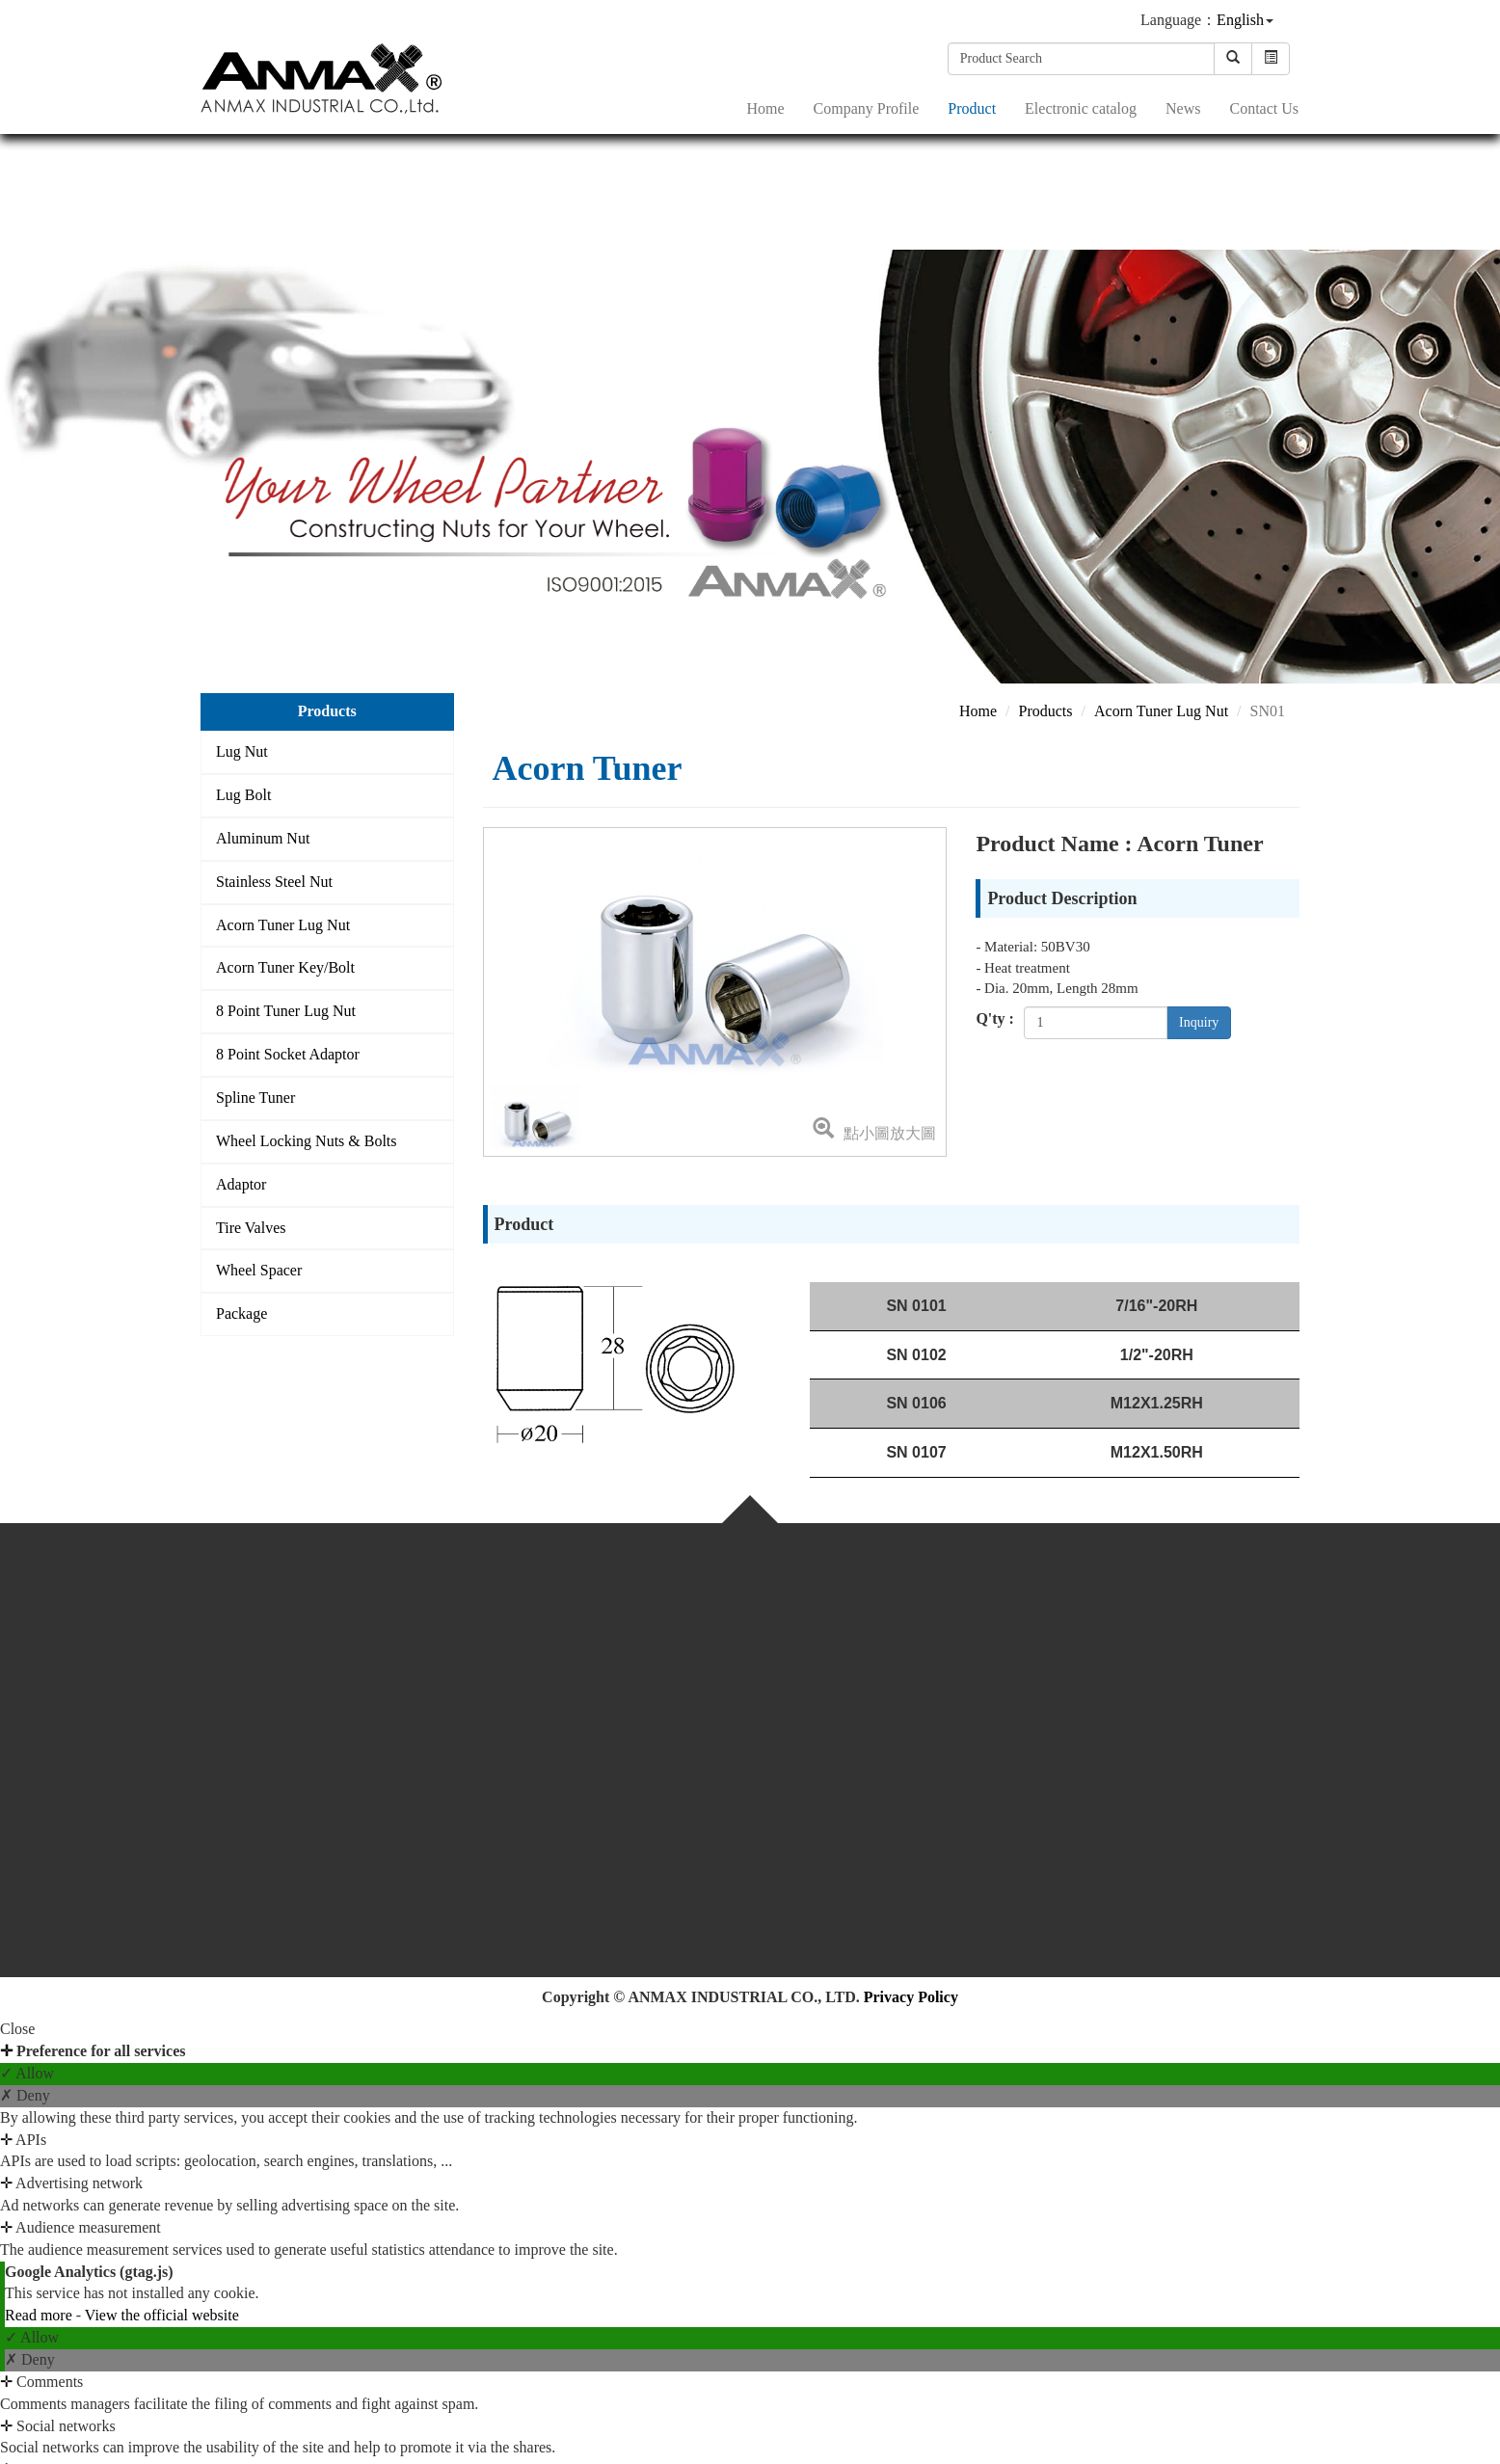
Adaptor (241, 1184)
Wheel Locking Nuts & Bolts (306, 1141)
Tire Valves (250, 1227)
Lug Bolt (243, 795)
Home (765, 107)
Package (241, 1313)
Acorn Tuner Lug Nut (283, 925)
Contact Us (1264, 107)
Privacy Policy (911, 1997)
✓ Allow (27, 2073)
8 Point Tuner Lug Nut (286, 1011)
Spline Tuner (255, 1097)
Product (972, 107)
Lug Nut (242, 751)
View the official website (162, 2315)
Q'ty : (995, 1018)
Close (17, 2029)
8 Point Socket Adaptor (288, 1054)
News (1182, 107)
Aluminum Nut (262, 838)
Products (1046, 711)
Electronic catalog (1081, 107)
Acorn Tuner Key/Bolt (285, 967)
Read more (40, 2315)
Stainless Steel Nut (274, 881)
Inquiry (1199, 1022)
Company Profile (867, 107)
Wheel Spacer (259, 1270)
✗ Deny (25, 2095)
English (1240, 19)
